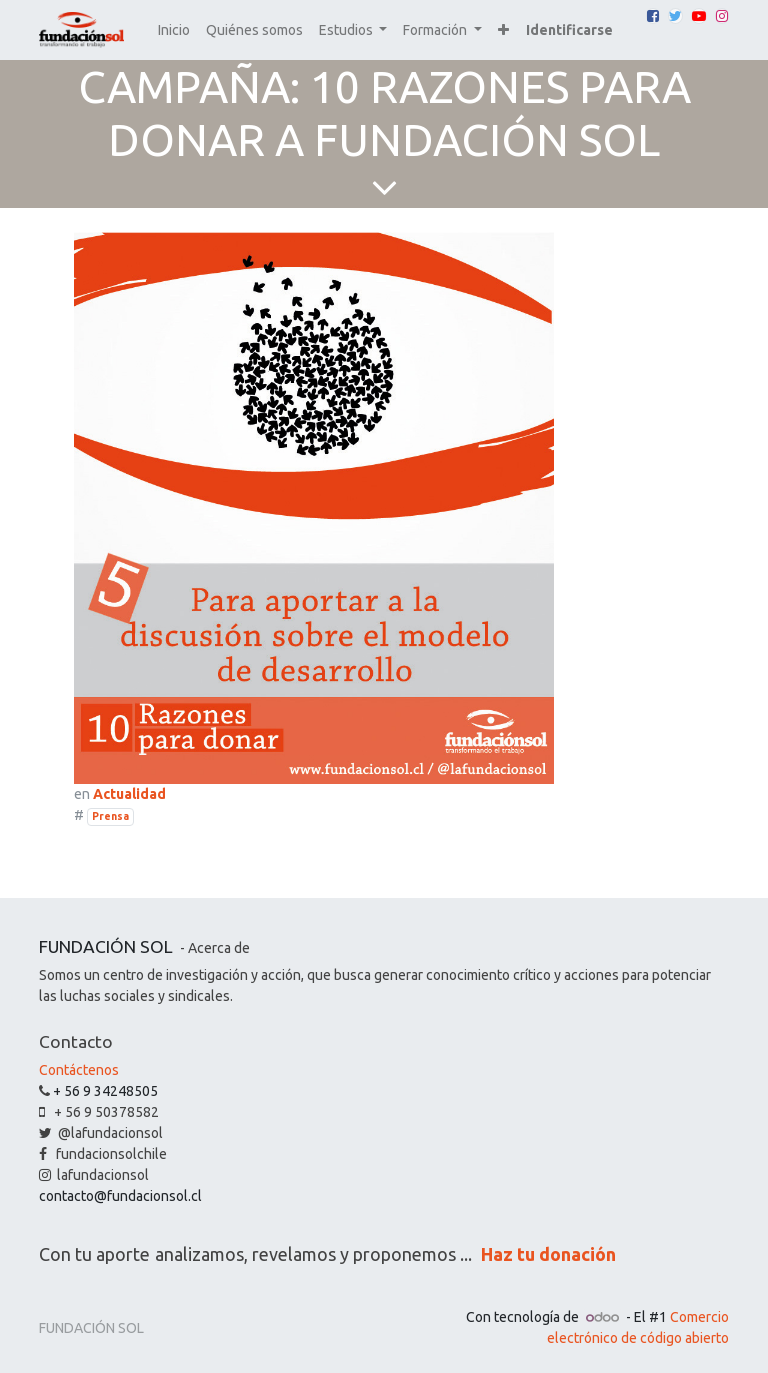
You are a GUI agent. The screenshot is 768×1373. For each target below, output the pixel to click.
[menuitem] (174, 30)
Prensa (110, 816)
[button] (503, 30)
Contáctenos (79, 1070)
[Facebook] (653, 16)
